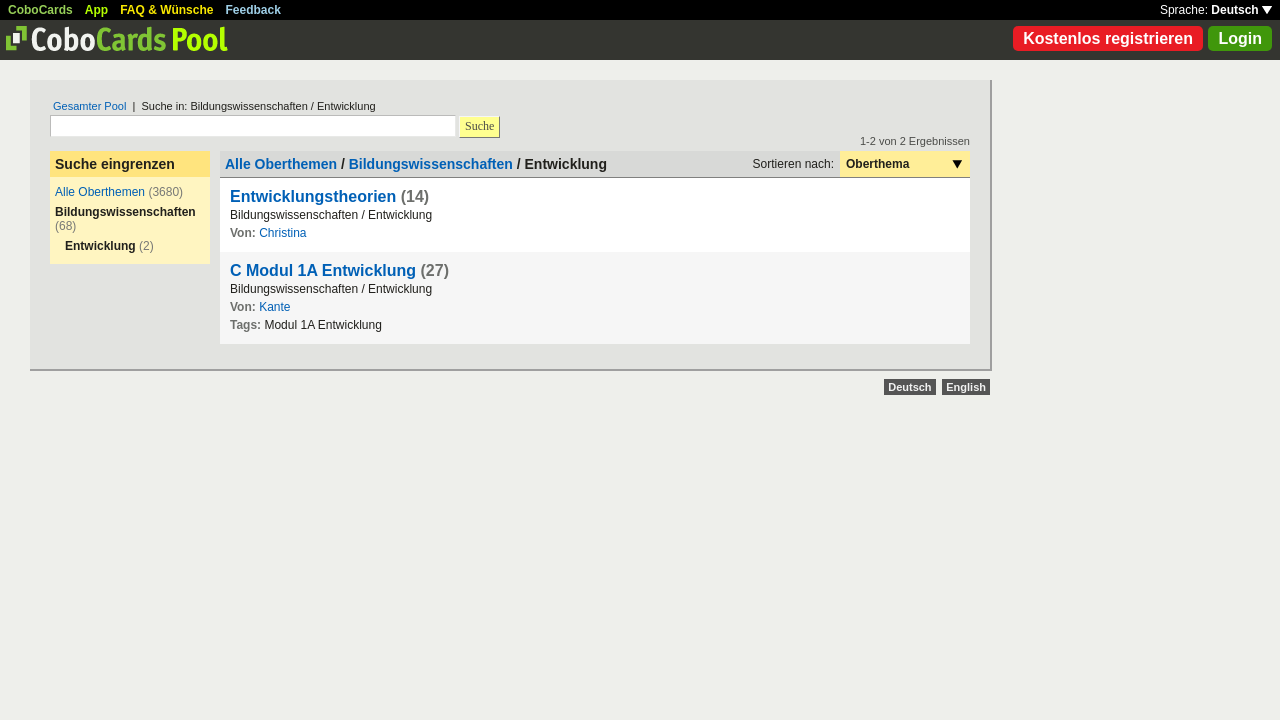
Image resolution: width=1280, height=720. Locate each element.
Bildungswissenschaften (431, 164)
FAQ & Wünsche (166, 10)
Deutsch (1241, 10)
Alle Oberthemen (100, 192)
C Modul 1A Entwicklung (323, 270)
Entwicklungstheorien (313, 196)
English (966, 387)
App (96, 10)
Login (1240, 38)
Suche (479, 126)
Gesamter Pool (89, 106)
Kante (274, 307)
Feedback (253, 10)
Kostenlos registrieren (1108, 38)
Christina (282, 233)
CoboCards (40, 10)
